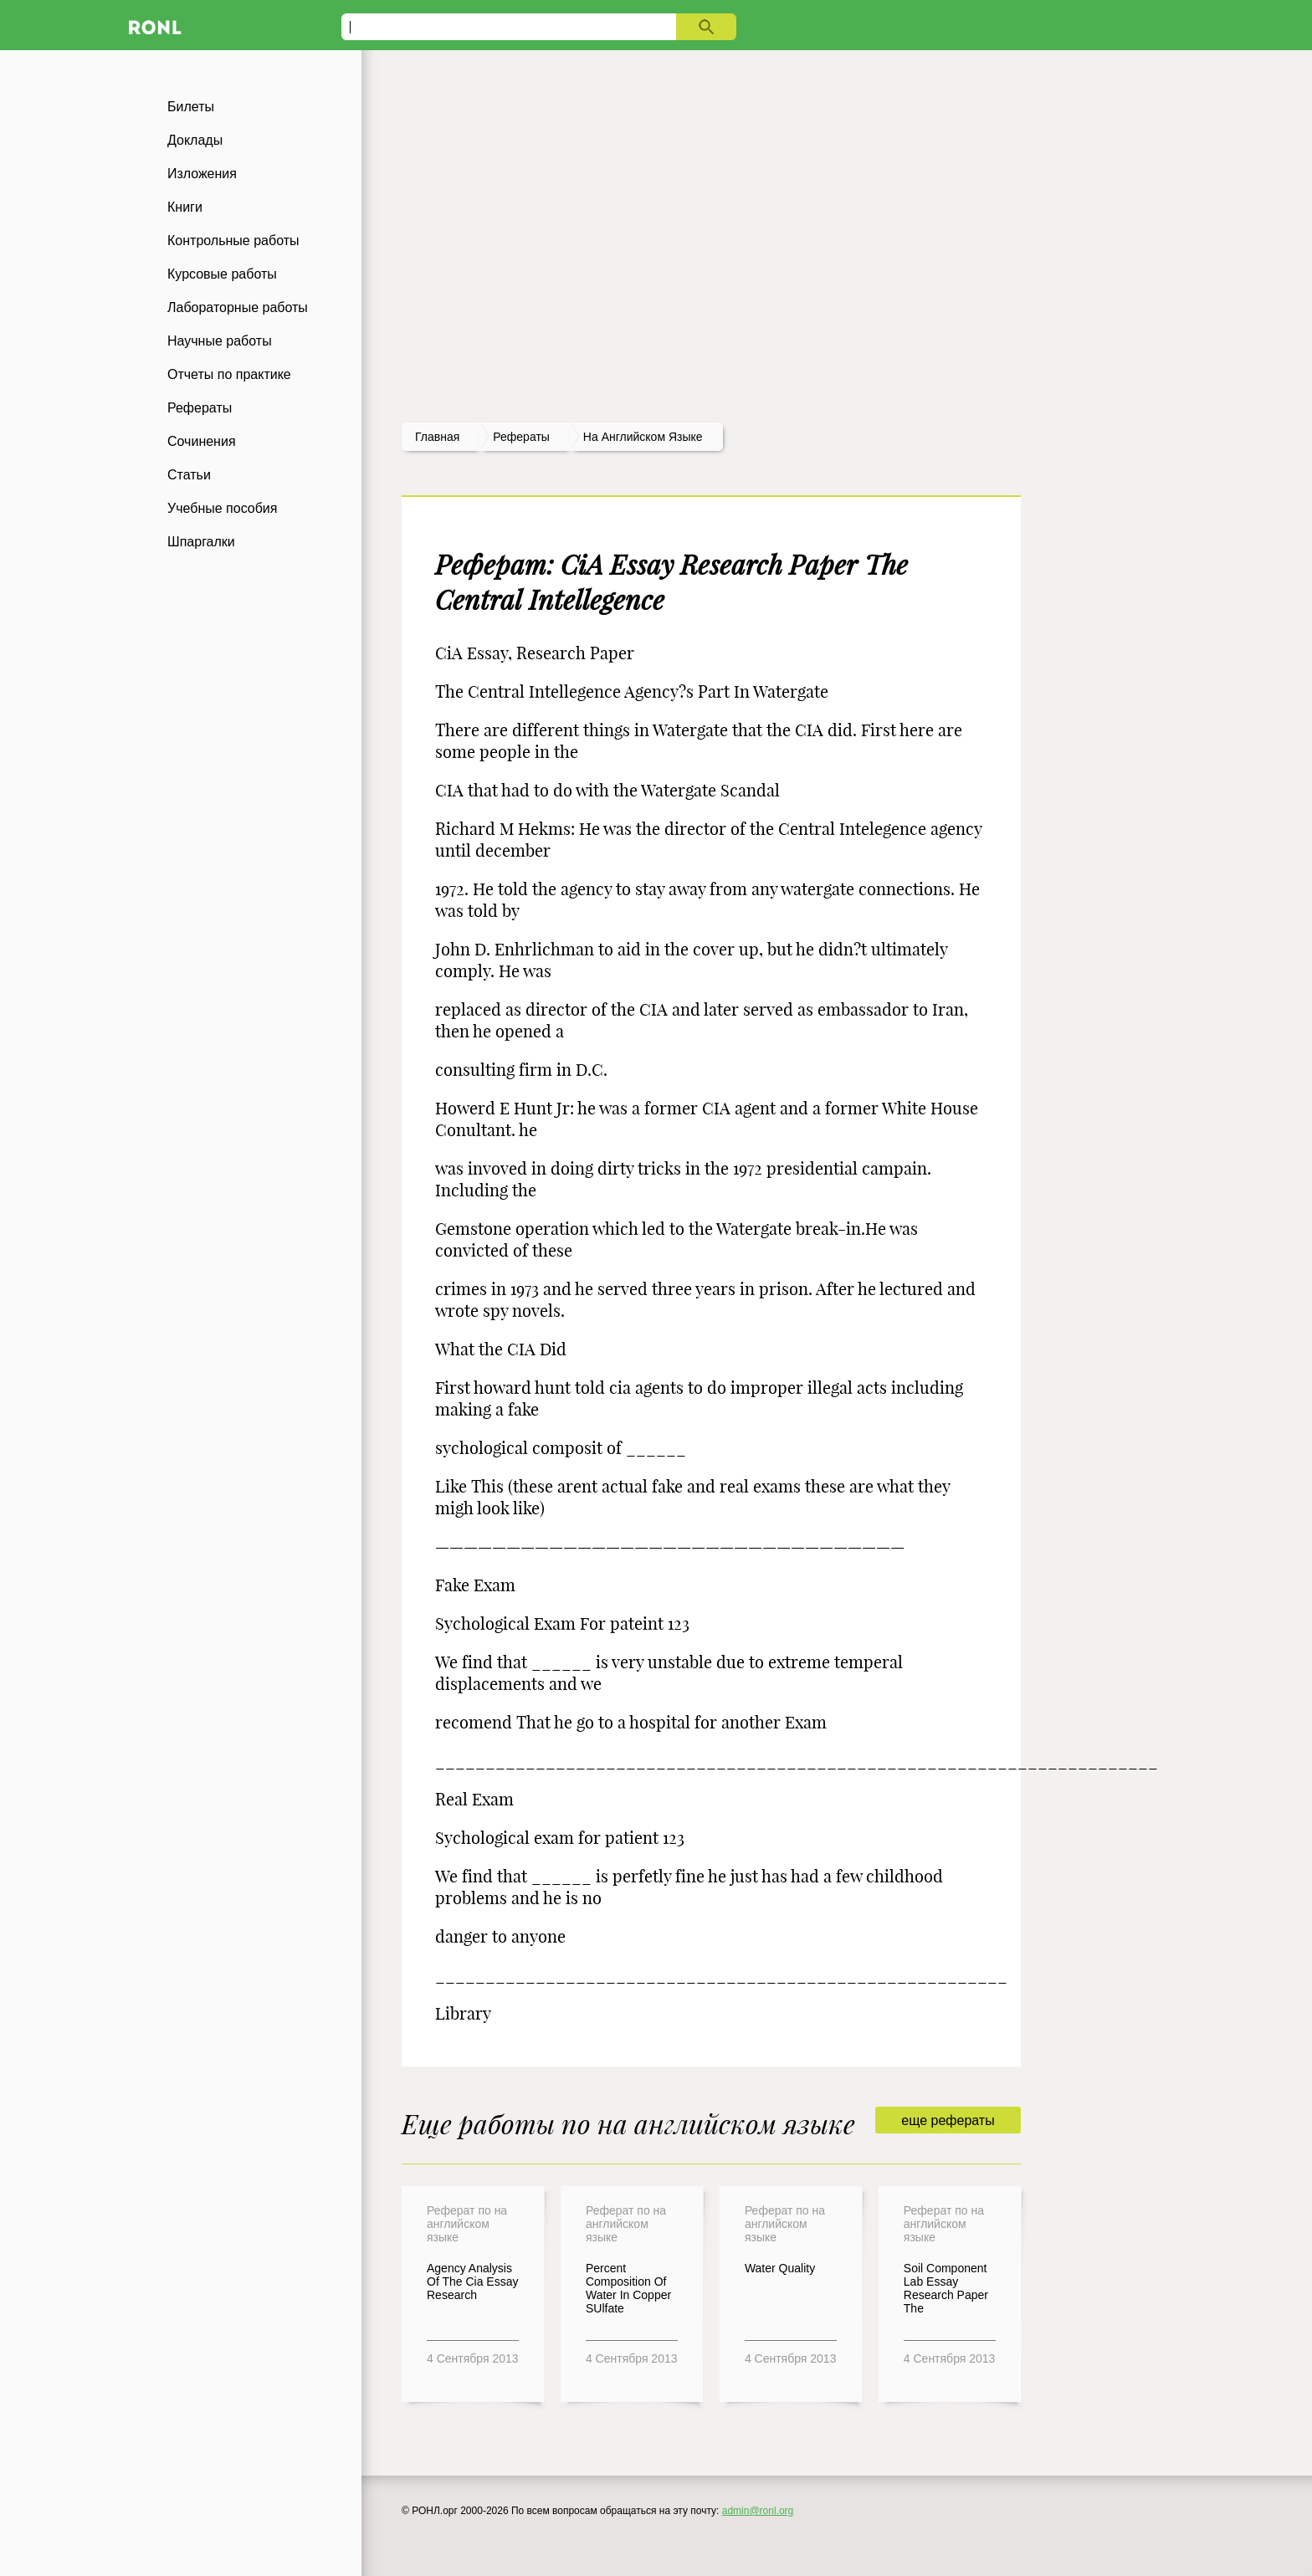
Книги (184, 207)
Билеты (190, 107)
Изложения (202, 173)
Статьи (189, 475)
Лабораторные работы (237, 307)
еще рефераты (947, 2120)
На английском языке (643, 436)
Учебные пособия (222, 508)
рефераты (521, 436)
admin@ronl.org (758, 2511)
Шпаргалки (201, 542)
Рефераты (199, 408)
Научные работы (219, 341)
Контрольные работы (233, 240)
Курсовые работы (222, 274)
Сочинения (201, 441)
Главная (437, 436)
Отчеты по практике (229, 374)
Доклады (195, 140)
